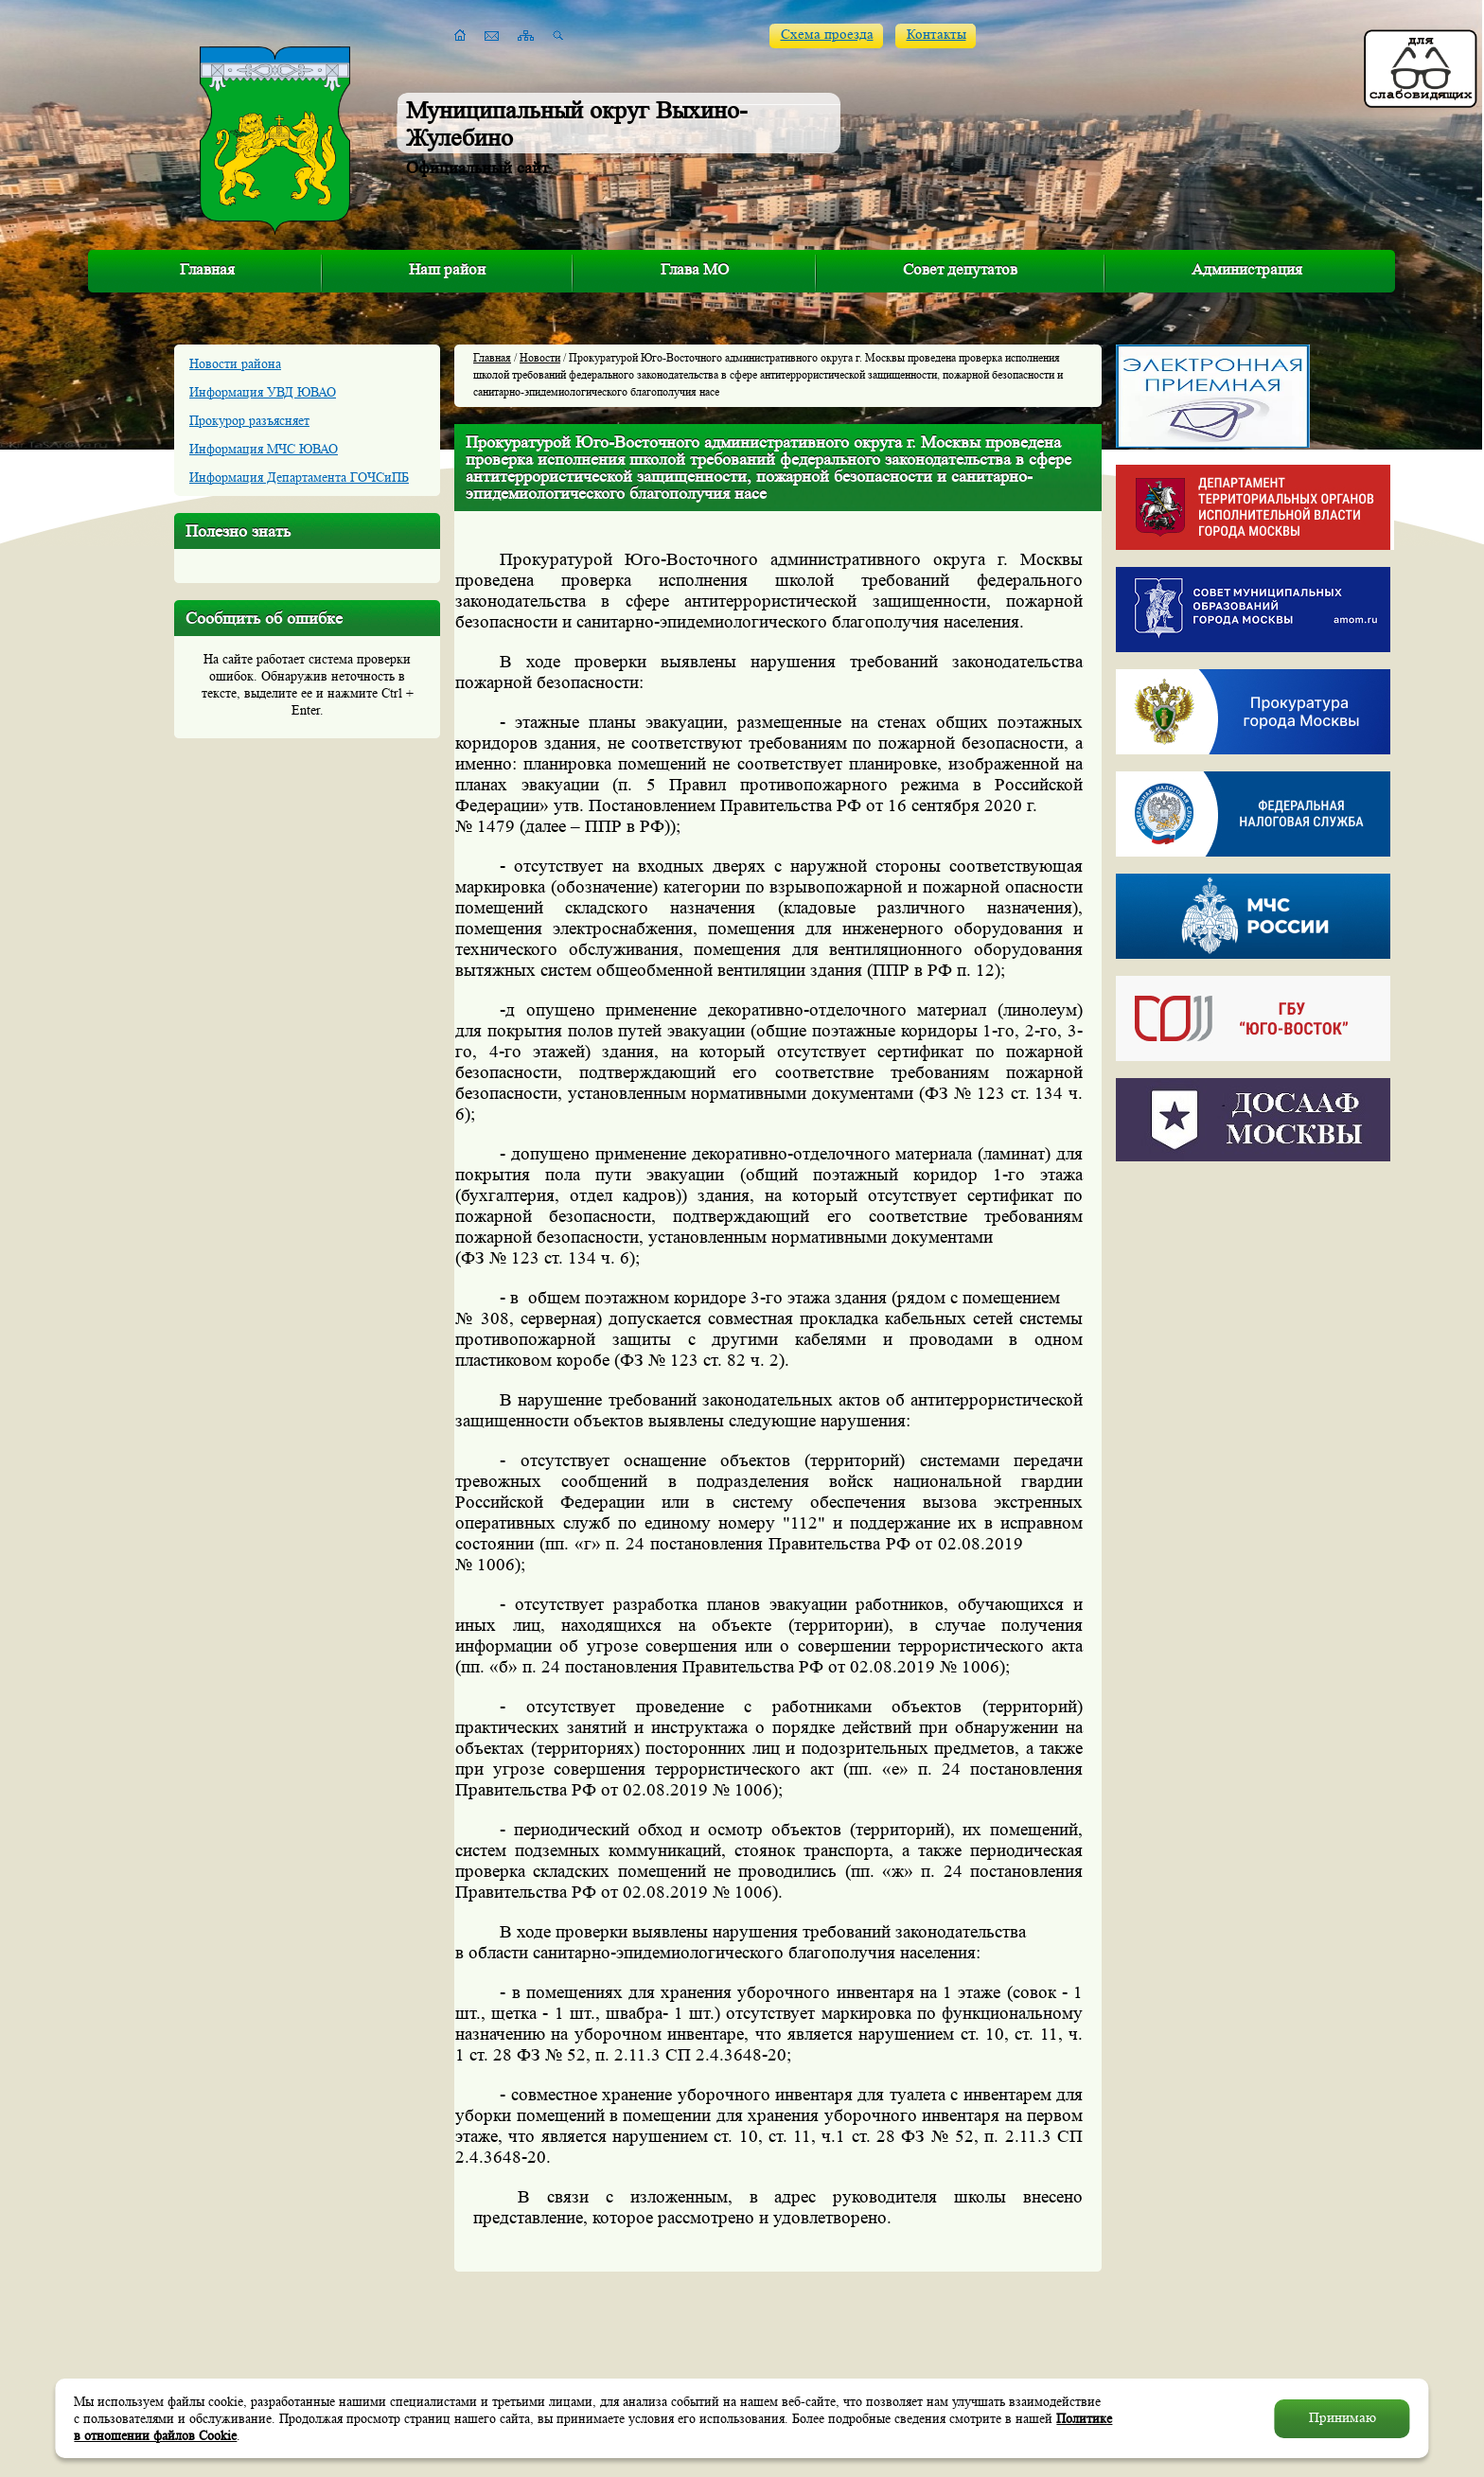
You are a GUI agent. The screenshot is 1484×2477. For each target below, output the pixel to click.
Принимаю (1342, 2418)
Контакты (936, 35)
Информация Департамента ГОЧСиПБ (299, 477)
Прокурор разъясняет (249, 420)
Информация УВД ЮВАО (262, 391)
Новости (540, 357)
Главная (207, 269)
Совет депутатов (960, 269)
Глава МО (695, 269)
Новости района (235, 363)
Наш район (447, 269)
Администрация (1247, 269)
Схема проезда (827, 35)
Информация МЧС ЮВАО (263, 448)
